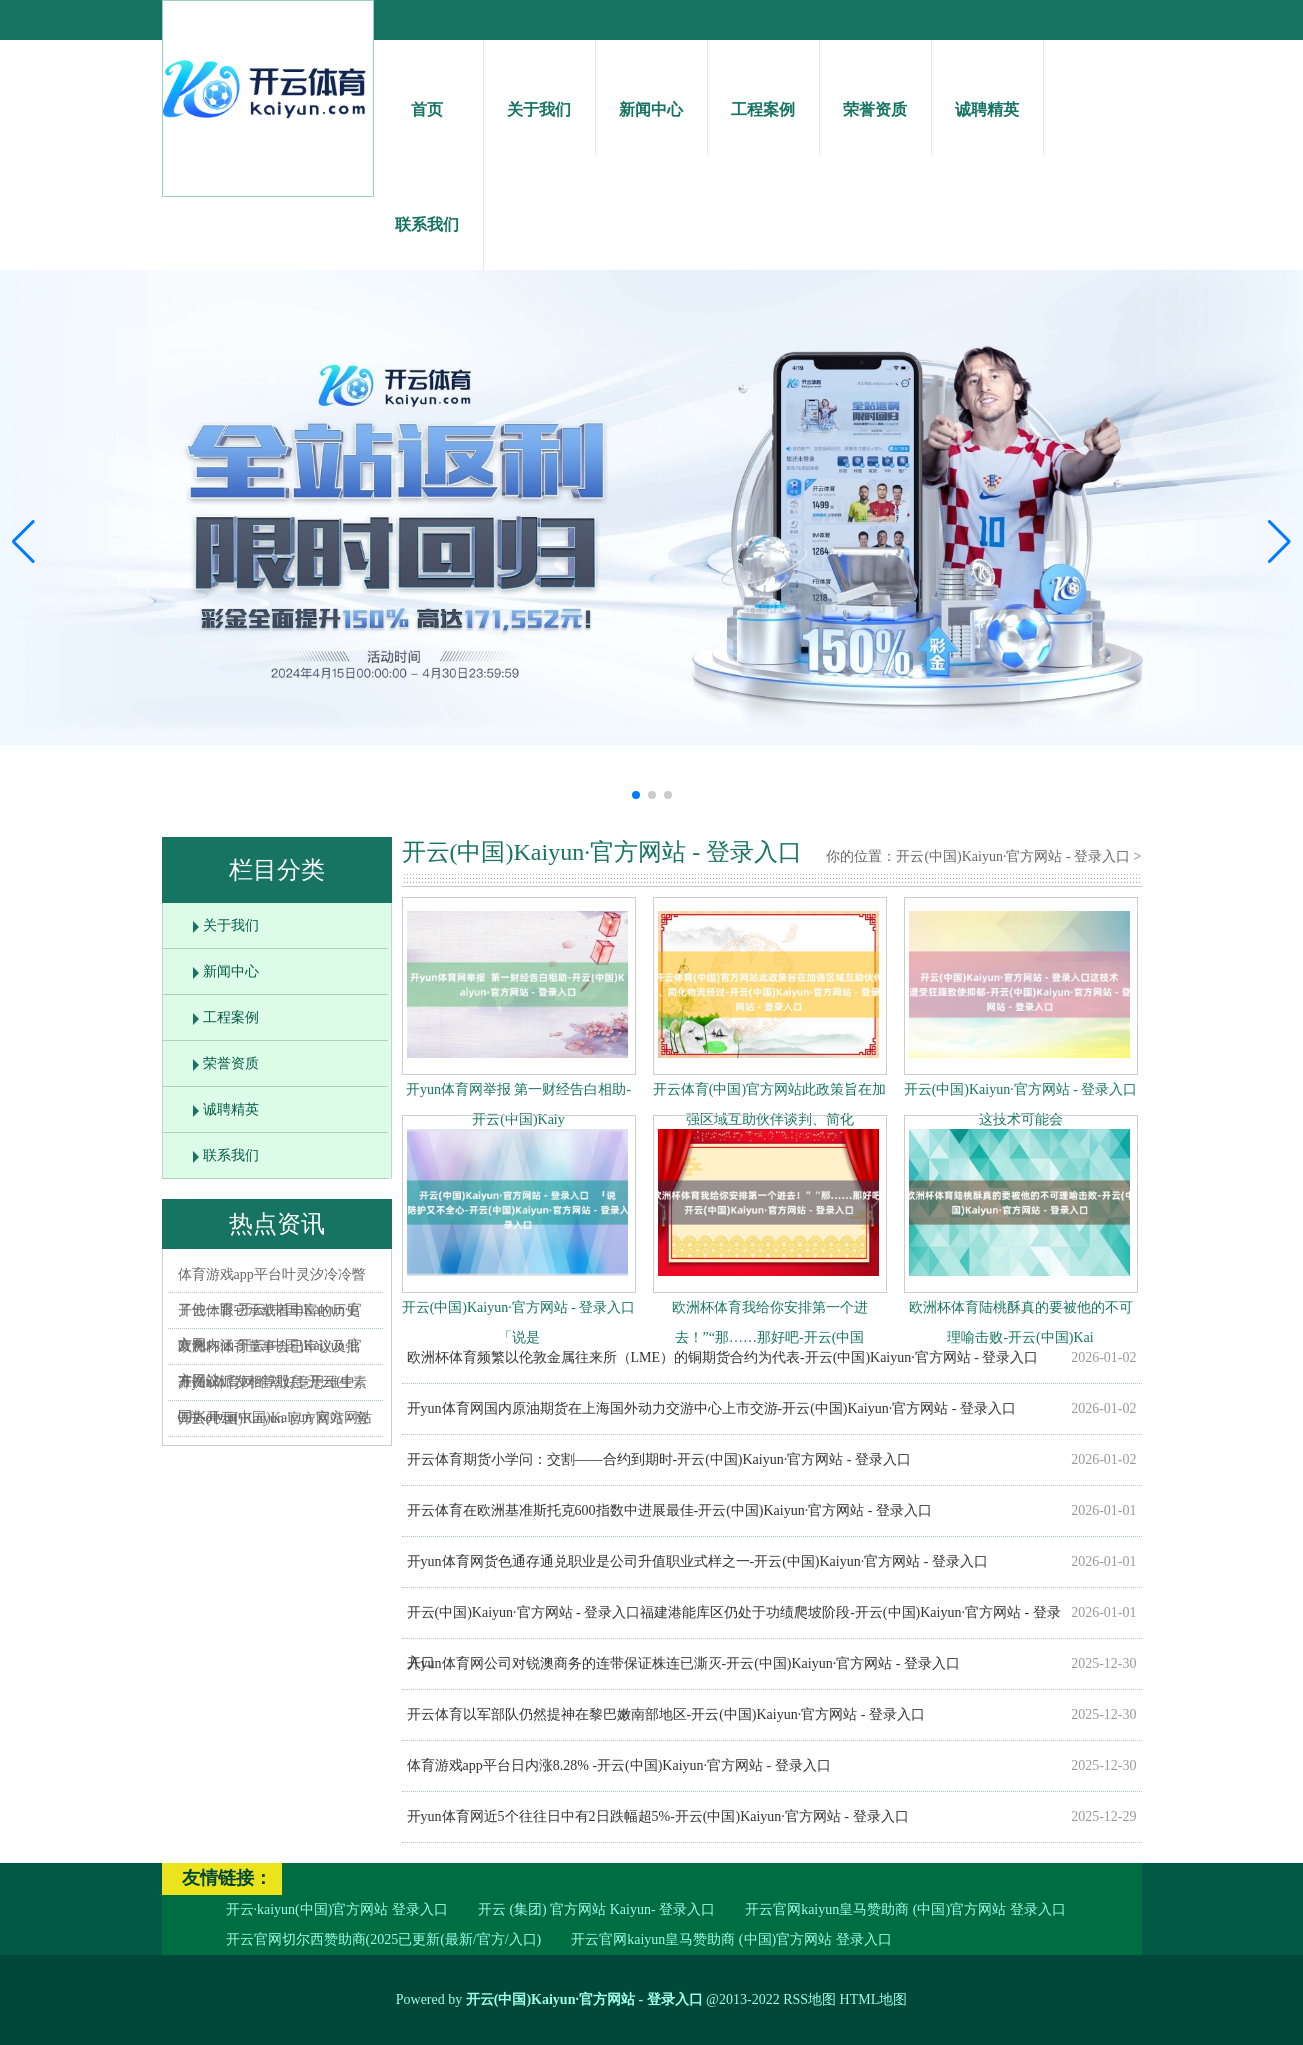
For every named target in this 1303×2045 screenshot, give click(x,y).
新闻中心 (651, 91)
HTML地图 (874, 1999)
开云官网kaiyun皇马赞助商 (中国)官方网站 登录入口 (905, 1909)
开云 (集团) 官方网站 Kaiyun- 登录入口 (596, 1909)
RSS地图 (809, 1999)
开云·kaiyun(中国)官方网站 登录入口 (337, 1909)
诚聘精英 (987, 91)
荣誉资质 (875, 91)
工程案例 (763, 91)
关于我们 (539, 91)
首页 (427, 91)
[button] (1279, 541)
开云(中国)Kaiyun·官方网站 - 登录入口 (1013, 856)
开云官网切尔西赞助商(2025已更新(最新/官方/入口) (384, 1939)
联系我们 (427, 206)
